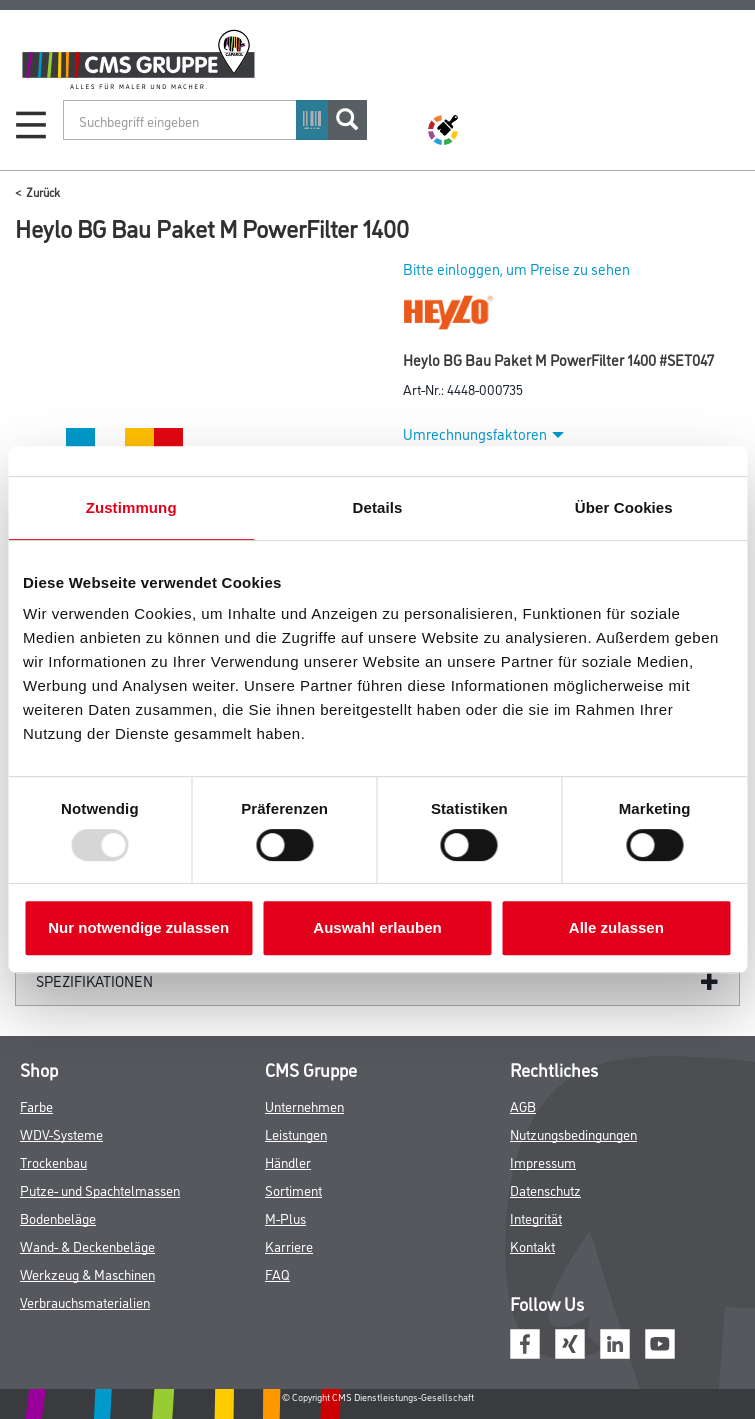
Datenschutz (545, 1189)
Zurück (43, 191)
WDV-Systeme (61, 1133)
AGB (523, 1105)
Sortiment (293, 1189)
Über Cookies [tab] (624, 507)
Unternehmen (304, 1105)
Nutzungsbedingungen (573, 1133)
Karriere (289, 1245)
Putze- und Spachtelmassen (100, 1189)
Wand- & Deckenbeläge (87, 1245)
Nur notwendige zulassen (138, 927)
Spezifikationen (94, 980)
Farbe (36, 1105)
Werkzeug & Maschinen (87, 1273)
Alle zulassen (616, 927)
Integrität (536, 1217)
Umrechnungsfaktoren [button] (483, 433)
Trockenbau (53, 1161)
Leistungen (296, 1133)
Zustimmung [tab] (131, 507)
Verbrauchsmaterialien (85, 1301)
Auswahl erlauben (377, 927)
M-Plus (285, 1217)
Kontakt (532, 1245)
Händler (288, 1161)
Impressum (543, 1161)
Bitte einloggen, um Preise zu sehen (516, 268)
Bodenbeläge (58, 1217)
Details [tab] (378, 507)
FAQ (277, 1273)
